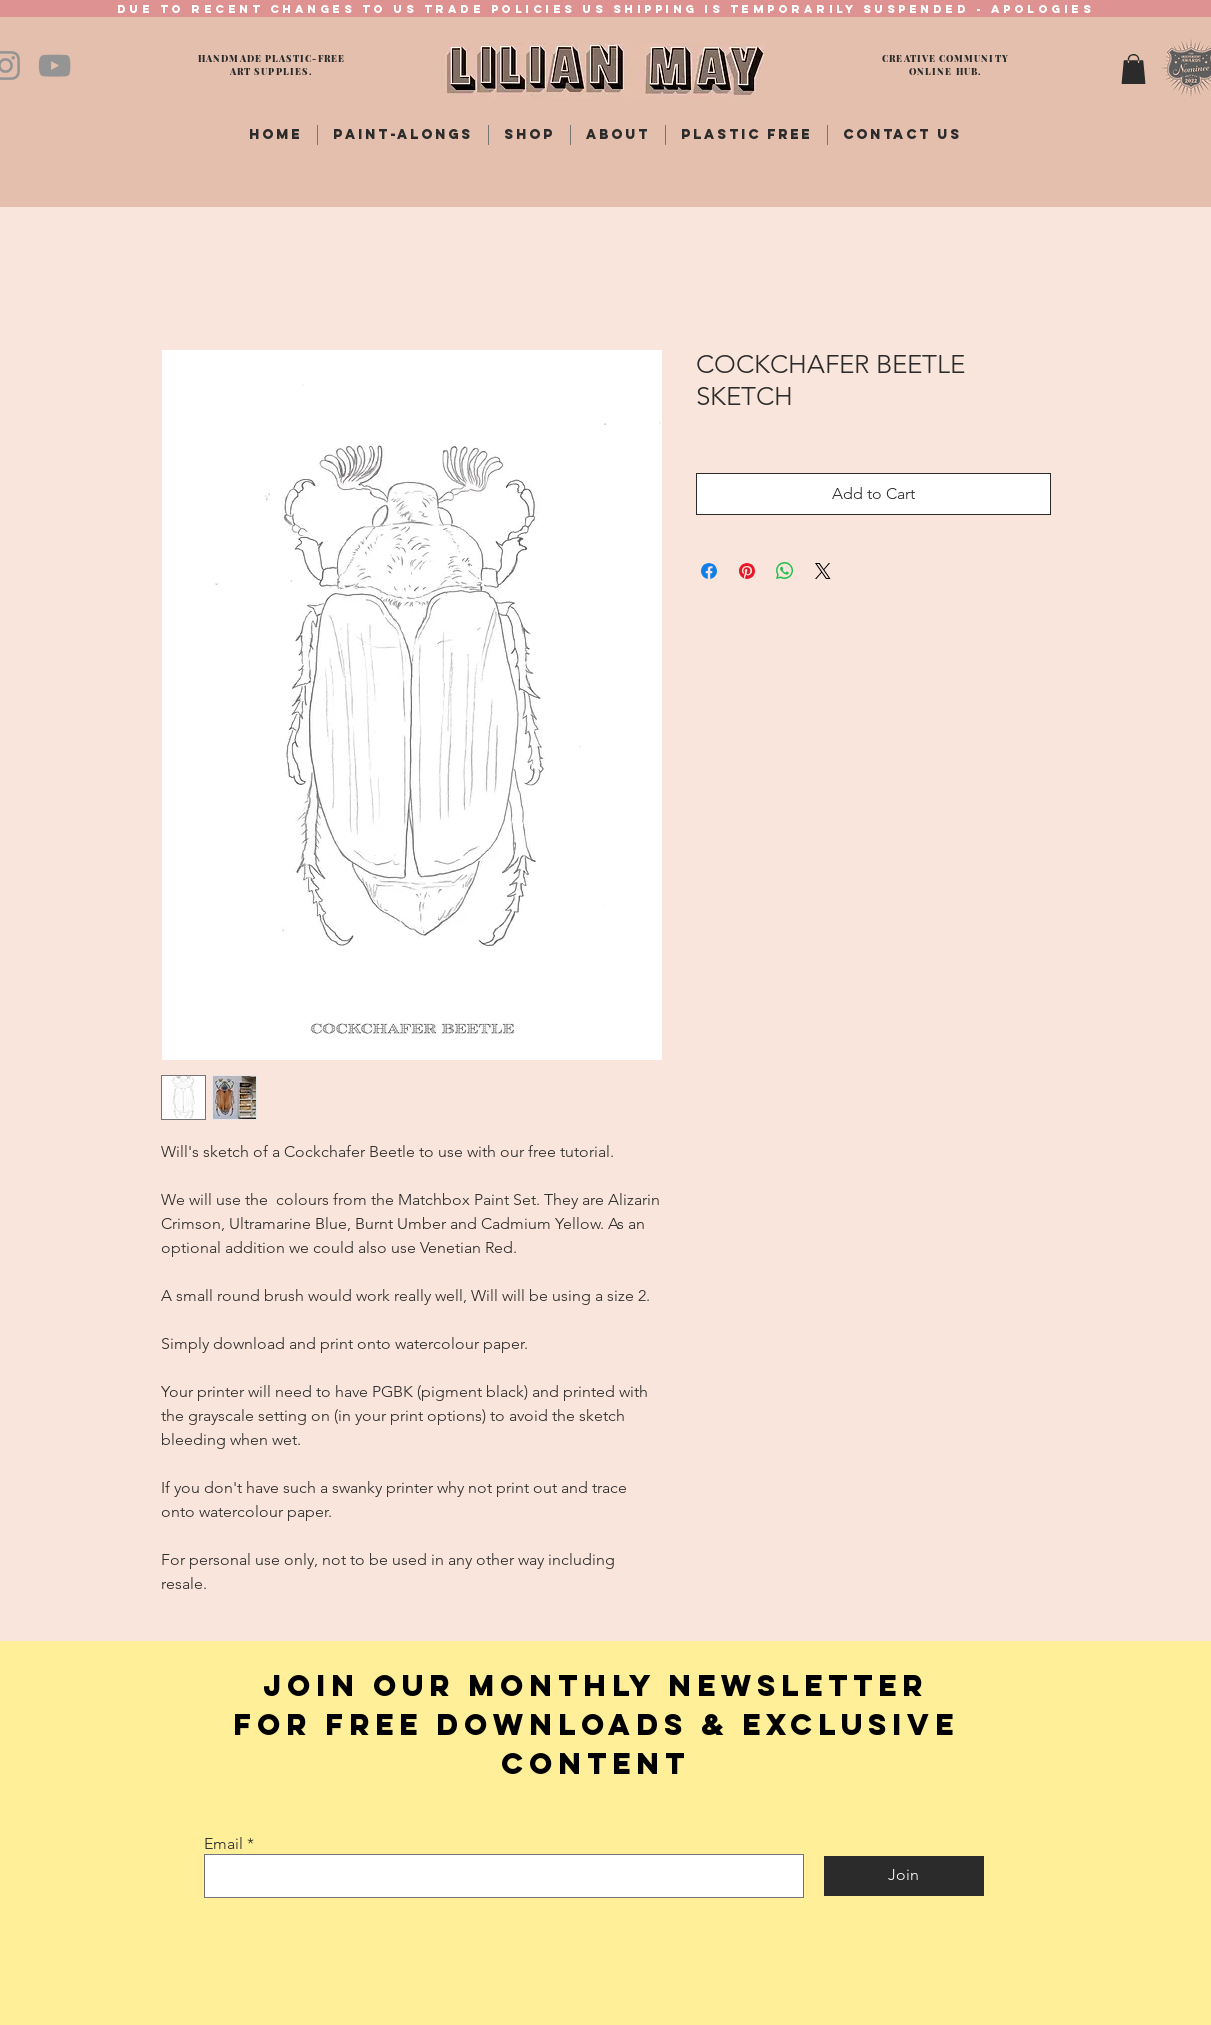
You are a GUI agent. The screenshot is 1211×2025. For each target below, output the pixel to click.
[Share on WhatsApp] (785, 571)
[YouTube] (54, 65)
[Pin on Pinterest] (747, 571)
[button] (1133, 69)
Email (223, 1844)
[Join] (904, 1876)
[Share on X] (823, 571)
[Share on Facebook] (709, 571)
